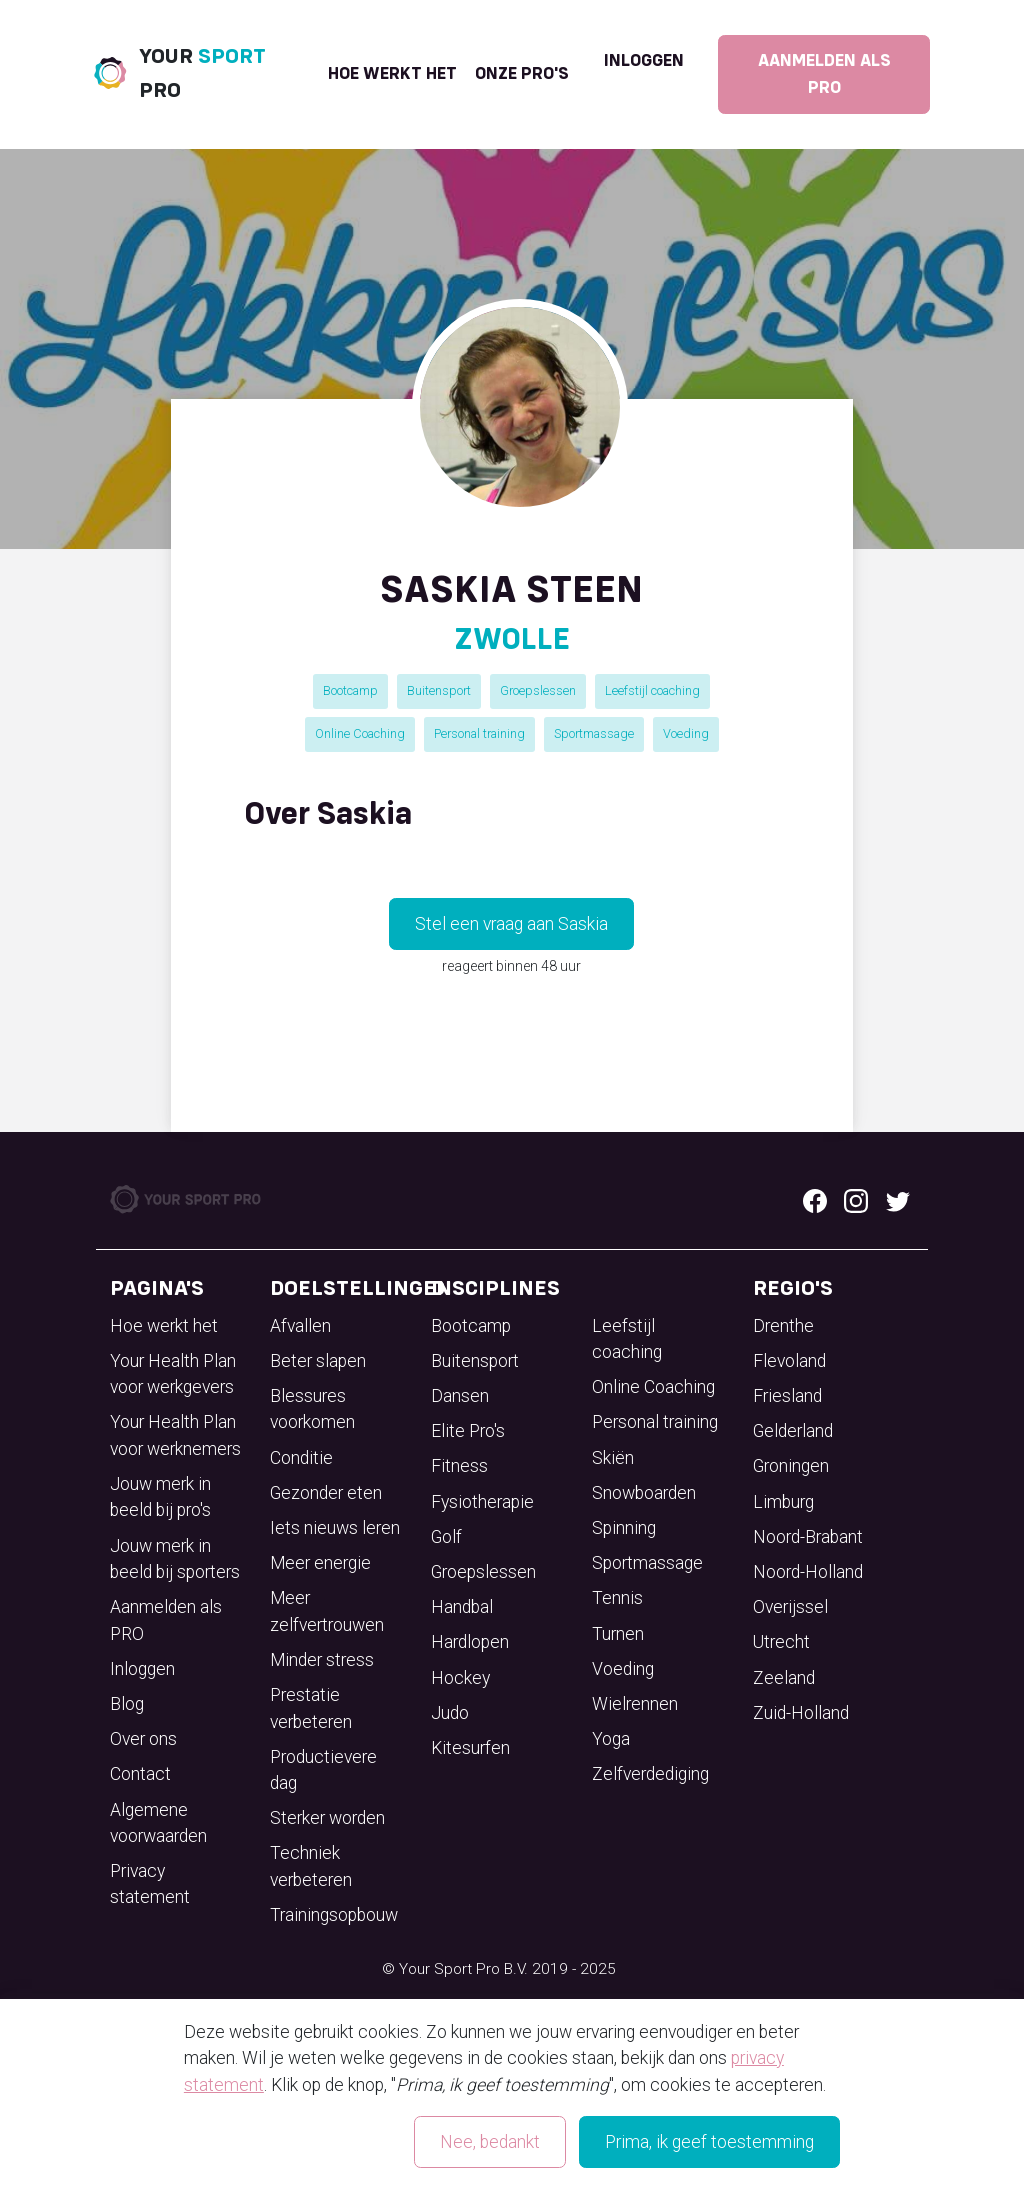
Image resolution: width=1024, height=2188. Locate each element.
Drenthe (783, 1326)
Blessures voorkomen (312, 1409)
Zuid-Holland (801, 1713)
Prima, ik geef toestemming (709, 2142)
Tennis (617, 1598)
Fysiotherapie (482, 1502)
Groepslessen (538, 690)
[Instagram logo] (856, 1199)
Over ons (143, 1739)
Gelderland (793, 1431)
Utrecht (781, 1642)
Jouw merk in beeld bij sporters (175, 1559)
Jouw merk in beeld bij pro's (160, 1497)
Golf (446, 1537)
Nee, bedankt (490, 2142)
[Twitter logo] (898, 1199)
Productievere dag (323, 1770)
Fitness (459, 1466)
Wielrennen (635, 1704)
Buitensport (439, 690)
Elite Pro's (468, 1431)
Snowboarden (644, 1493)
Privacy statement (150, 1884)
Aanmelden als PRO (824, 74)
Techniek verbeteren (311, 1866)
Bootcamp (350, 690)
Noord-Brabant (808, 1537)
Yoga (611, 1739)
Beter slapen (318, 1361)
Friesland (787, 1396)
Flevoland (789, 1361)
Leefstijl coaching (652, 690)
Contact (140, 1774)
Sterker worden (327, 1818)
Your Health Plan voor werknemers (175, 1435)
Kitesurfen (470, 1748)
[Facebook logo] (815, 1199)
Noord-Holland (808, 1572)
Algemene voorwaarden (158, 1823)
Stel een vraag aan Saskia (511, 924)
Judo (450, 1713)
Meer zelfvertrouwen (327, 1611)
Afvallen (300, 1326)
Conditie (301, 1458)
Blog (127, 1704)
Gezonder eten (326, 1493)
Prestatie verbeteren (311, 1708)
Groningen (791, 1466)
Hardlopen (470, 1642)
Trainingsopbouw (334, 1915)
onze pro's (522, 74)
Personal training (479, 733)
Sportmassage (594, 733)
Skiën (613, 1458)
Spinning (624, 1528)
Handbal (462, 1607)
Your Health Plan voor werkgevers (173, 1374)
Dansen (460, 1396)
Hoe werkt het (392, 74)
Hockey (460, 1678)
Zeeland (784, 1678)
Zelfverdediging (650, 1774)
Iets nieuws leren (335, 1528)
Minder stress (322, 1660)
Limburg (783, 1502)
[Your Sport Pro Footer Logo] (187, 1198)
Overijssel (790, 1607)
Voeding (686, 733)
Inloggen (644, 61)
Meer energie (320, 1563)
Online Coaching (360, 733)
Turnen (618, 1634)
